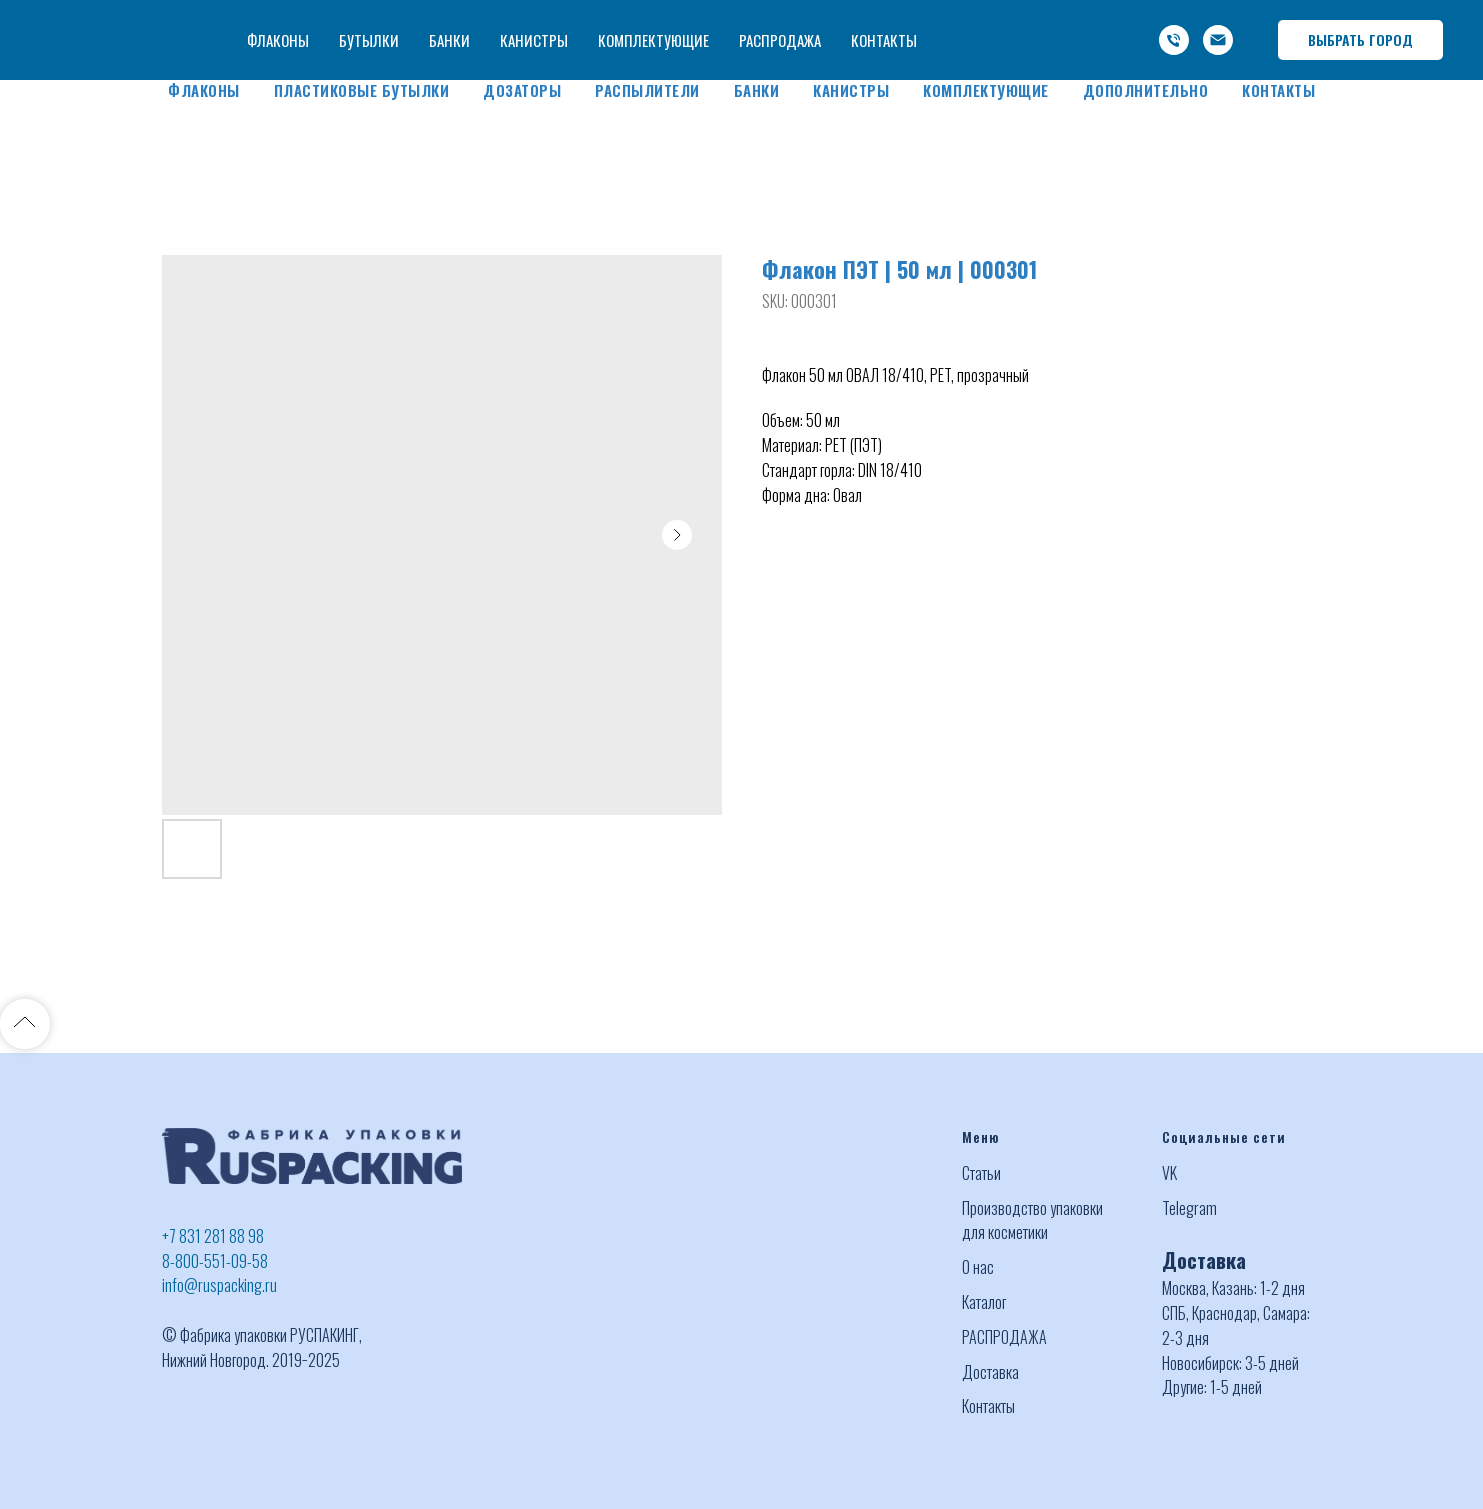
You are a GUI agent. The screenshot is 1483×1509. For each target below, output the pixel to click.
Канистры (851, 90)
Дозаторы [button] (522, 90)
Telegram (1189, 1208)
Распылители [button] (647, 90)
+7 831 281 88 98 (213, 1236)
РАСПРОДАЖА (1004, 1337)
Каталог (984, 1302)
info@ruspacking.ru (1056, 42)
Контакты (1278, 90)
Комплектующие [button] (986, 90)
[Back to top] (25, 1024)
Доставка (990, 1372)
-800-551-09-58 (1064, 18)
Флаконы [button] (204, 90)
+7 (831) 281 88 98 (935, 18)
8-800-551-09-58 (215, 1261)
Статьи (981, 1173)
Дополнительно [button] (1146, 90)
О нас (978, 1267)
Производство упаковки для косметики (1032, 1220)
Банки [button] (757, 90)
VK (1169, 1173)
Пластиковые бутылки (362, 90)
